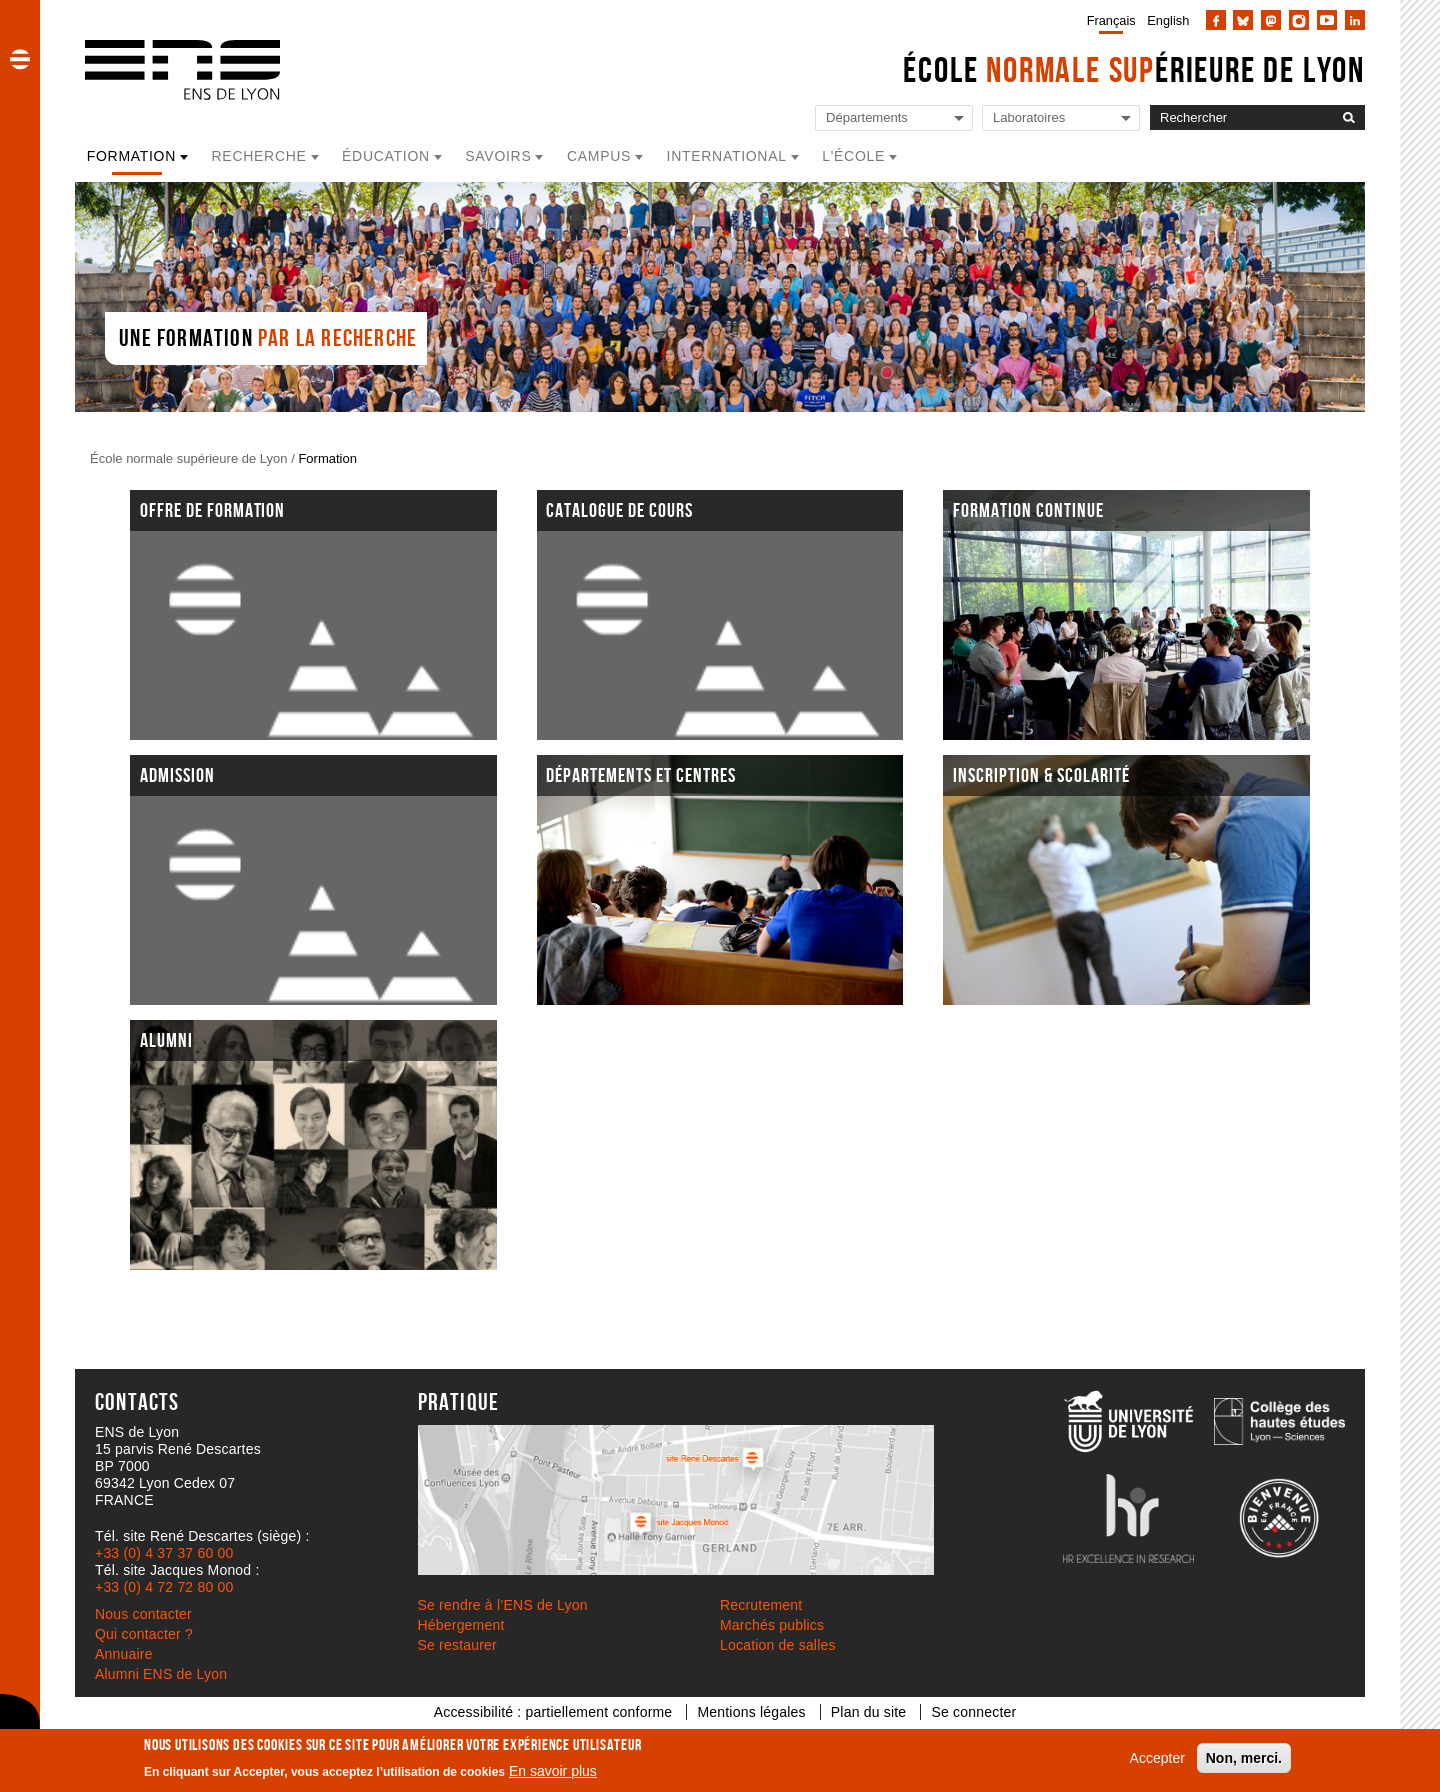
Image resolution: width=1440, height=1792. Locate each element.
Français (1111, 20)
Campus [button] (599, 156)
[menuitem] (1107, 20)
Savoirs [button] (498, 156)
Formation (327, 458)
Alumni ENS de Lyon (161, 1674)
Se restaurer (457, 1645)
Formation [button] (131, 156)
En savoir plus (553, 1771)
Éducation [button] (386, 156)
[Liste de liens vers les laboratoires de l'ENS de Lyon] (1061, 118)
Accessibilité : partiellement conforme (553, 1712)
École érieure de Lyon (1134, 69)
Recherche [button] (259, 156)
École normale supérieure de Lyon (189, 458)
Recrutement (761, 1605)
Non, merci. (1244, 1758)
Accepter (1157, 1758)
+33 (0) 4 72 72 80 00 (164, 1587)
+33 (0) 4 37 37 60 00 (164, 1553)
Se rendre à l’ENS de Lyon (503, 1605)
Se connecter (973, 1712)
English (1168, 20)
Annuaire (124, 1654)
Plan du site (869, 1712)
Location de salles (778, 1645)
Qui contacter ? (144, 1634)
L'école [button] (853, 156)
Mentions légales (751, 1712)
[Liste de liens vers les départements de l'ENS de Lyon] (894, 118)
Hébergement (461, 1625)
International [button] (727, 156)
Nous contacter (143, 1614)
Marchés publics (772, 1625)
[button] (20, 59)
